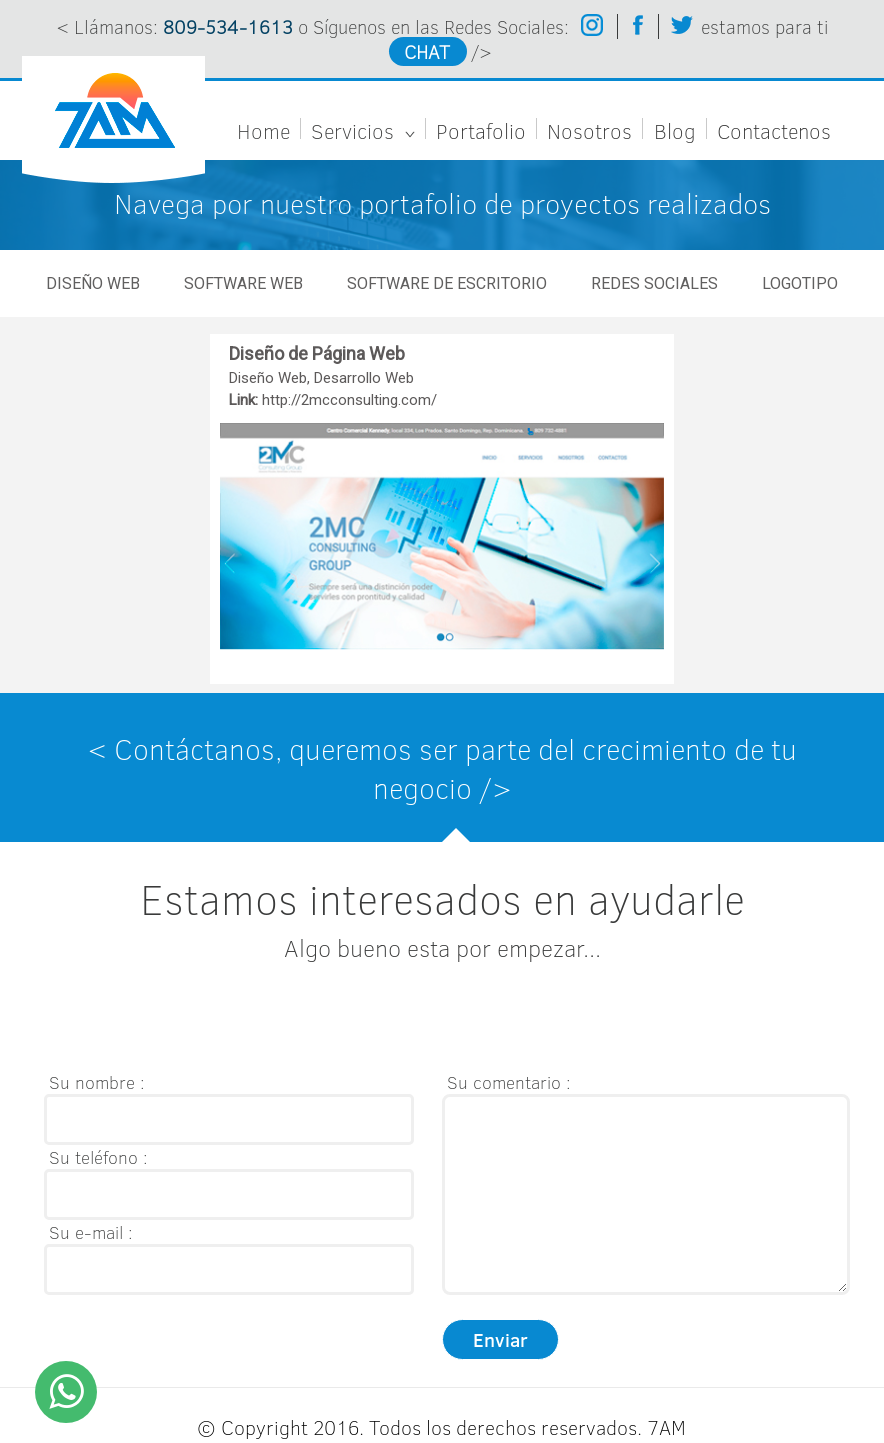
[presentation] (196, 1023)
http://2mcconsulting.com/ (349, 400)
